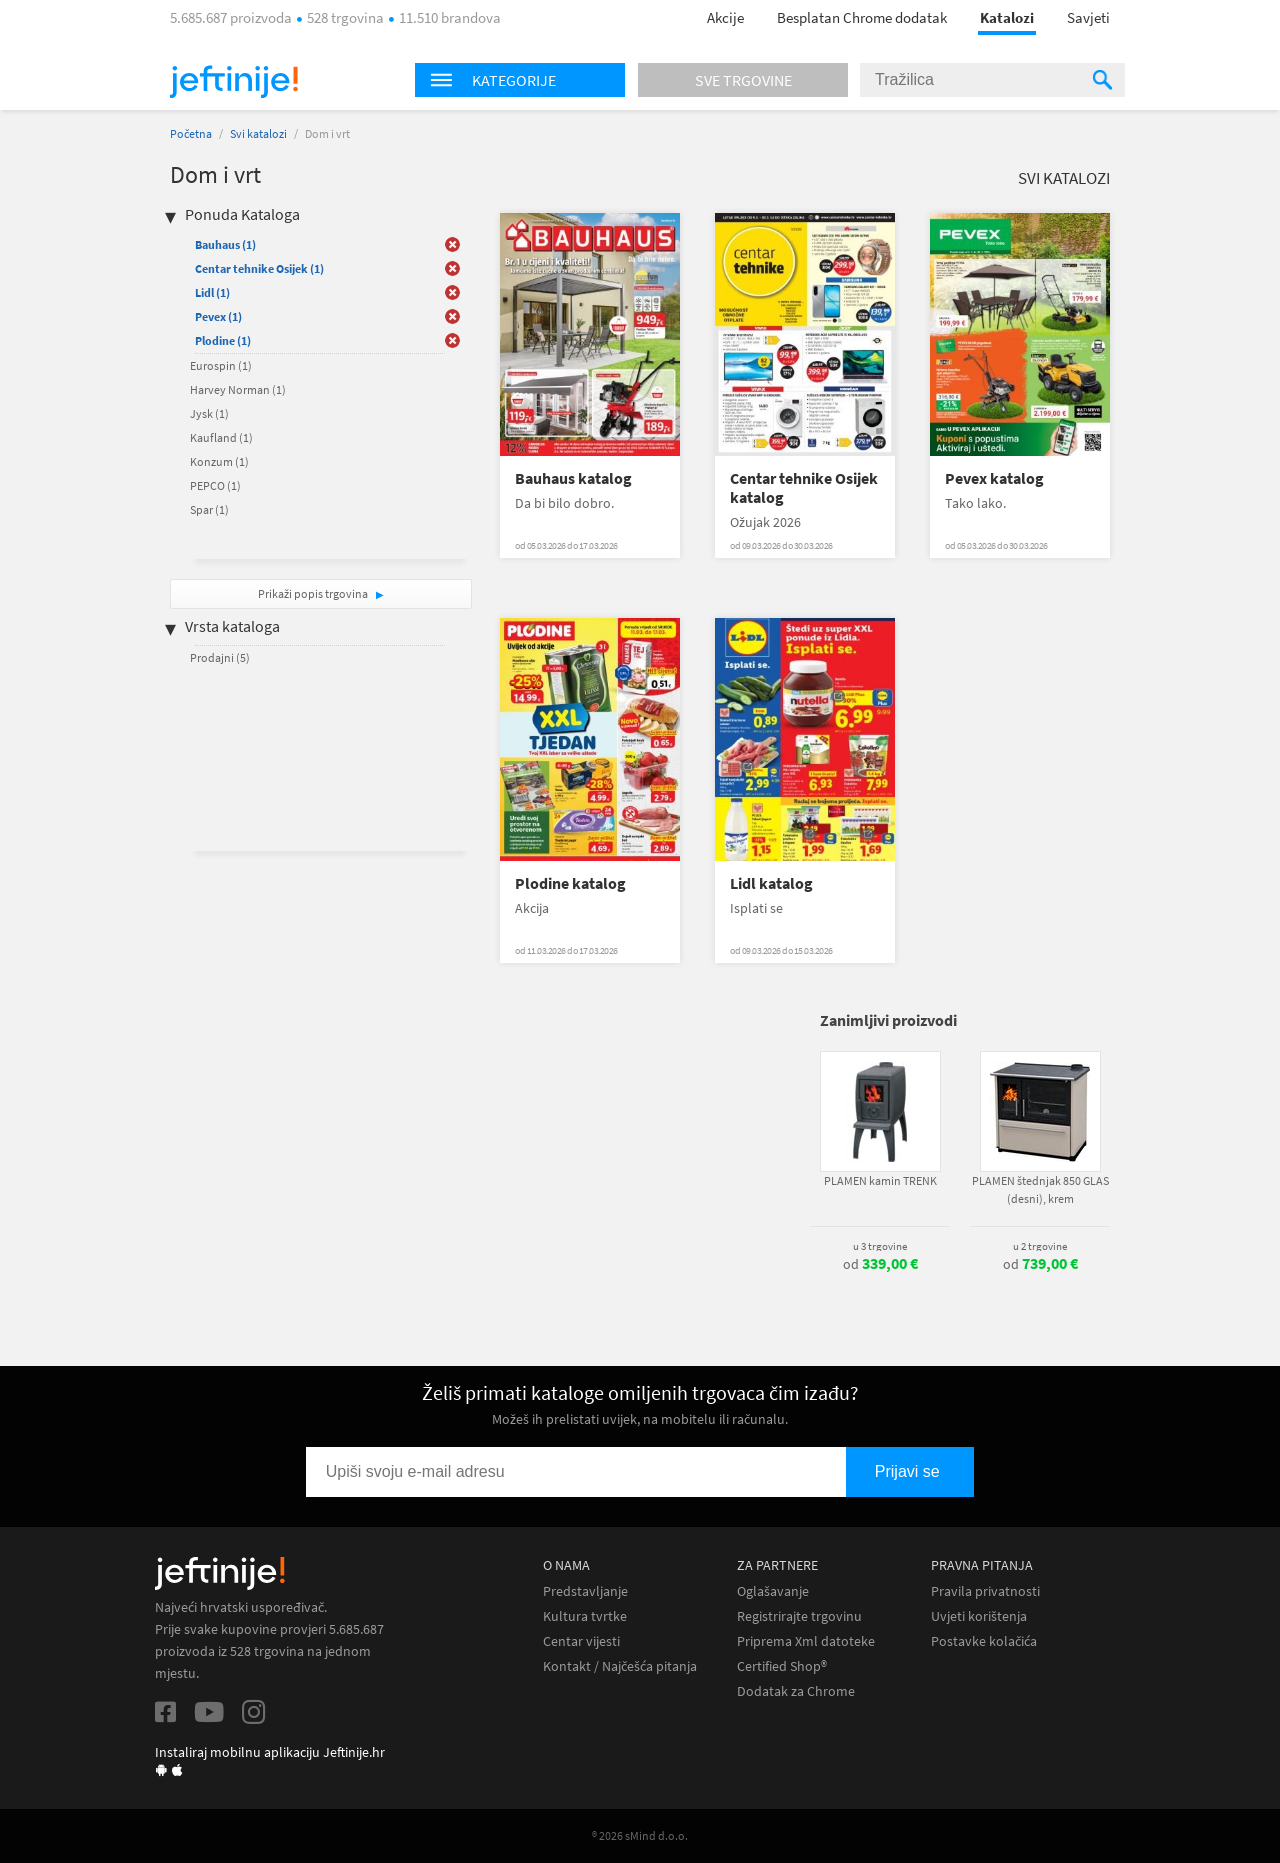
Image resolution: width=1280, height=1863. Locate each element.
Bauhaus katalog (573, 478)
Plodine (223, 340)
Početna (191, 133)
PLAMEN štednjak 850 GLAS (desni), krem (1040, 1189)
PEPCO (215, 485)
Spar (209, 509)
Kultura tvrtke (585, 1616)
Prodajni (220, 657)
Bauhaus (225, 244)
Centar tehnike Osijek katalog (804, 488)
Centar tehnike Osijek (259, 268)
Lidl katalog (771, 883)
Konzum (219, 461)
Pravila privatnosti (985, 1591)
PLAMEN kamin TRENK (880, 1180)
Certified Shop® (782, 1666)
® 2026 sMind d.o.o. (640, 1835)
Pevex (218, 316)
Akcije (725, 17)
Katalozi (1007, 17)
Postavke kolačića (984, 1641)
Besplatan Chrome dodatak (862, 17)
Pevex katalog (994, 478)
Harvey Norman (238, 389)
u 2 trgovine (1040, 1246)
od (880, 1264)
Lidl (212, 292)
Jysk (209, 413)
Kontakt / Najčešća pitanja (620, 1666)
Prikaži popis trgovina (314, 593)
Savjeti (1088, 17)
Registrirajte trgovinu (799, 1616)
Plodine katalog (570, 883)
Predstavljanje (585, 1591)
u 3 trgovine (880, 1246)
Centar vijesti (581, 1641)
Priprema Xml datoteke (806, 1641)
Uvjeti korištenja (979, 1616)
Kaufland (221, 437)
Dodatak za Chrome (796, 1691)
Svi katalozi (258, 133)
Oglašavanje (773, 1591)
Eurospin (221, 365)
